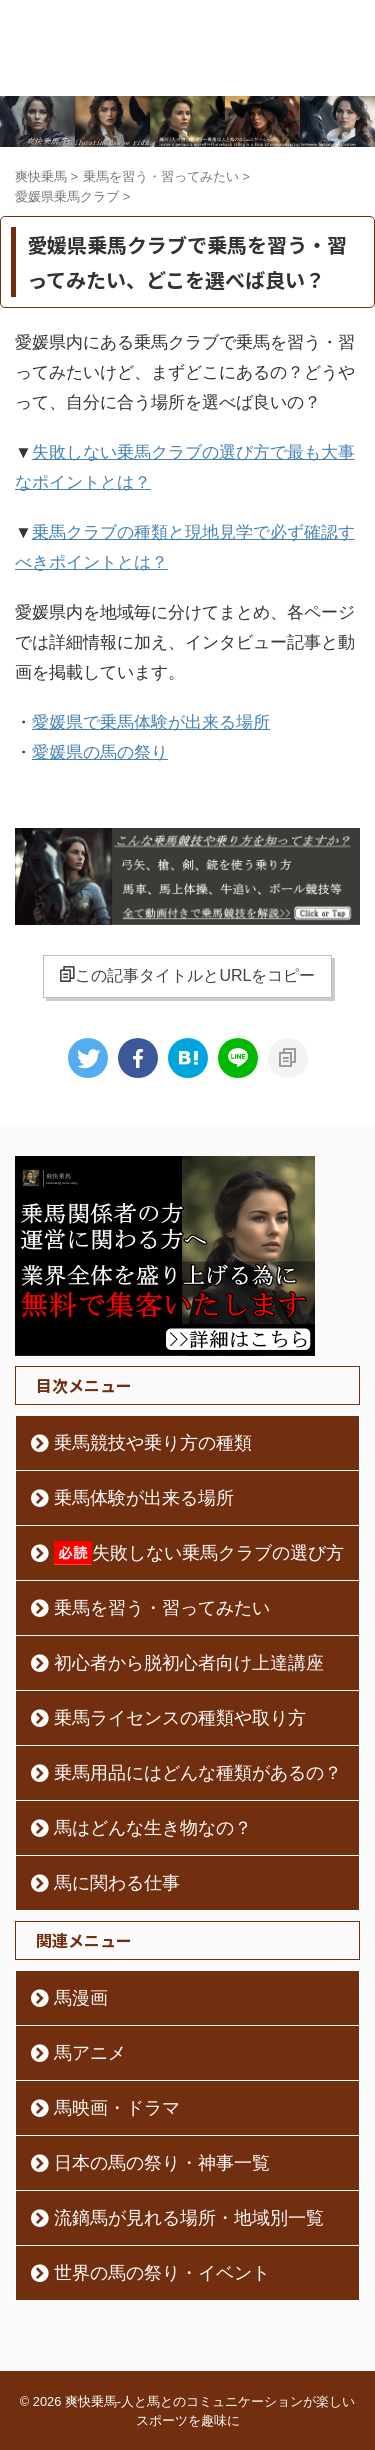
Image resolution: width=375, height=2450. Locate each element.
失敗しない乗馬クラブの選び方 (199, 1553)
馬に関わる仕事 (117, 1883)
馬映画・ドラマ (117, 2108)
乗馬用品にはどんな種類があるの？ (198, 1773)
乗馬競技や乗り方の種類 (153, 1443)
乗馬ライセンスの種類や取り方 (180, 1718)
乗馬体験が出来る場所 (144, 1498)
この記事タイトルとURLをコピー (187, 975)
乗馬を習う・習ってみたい (162, 1608)
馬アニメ (90, 2053)
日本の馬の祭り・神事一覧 (162, 2163)
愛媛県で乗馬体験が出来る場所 (151, 722)
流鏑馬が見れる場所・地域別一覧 (189, 2218)
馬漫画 (81, 1998)
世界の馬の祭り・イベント (162, 2273)
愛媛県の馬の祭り (100, 752)
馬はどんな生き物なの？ (153, 1828)
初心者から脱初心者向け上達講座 (189, 1663)
